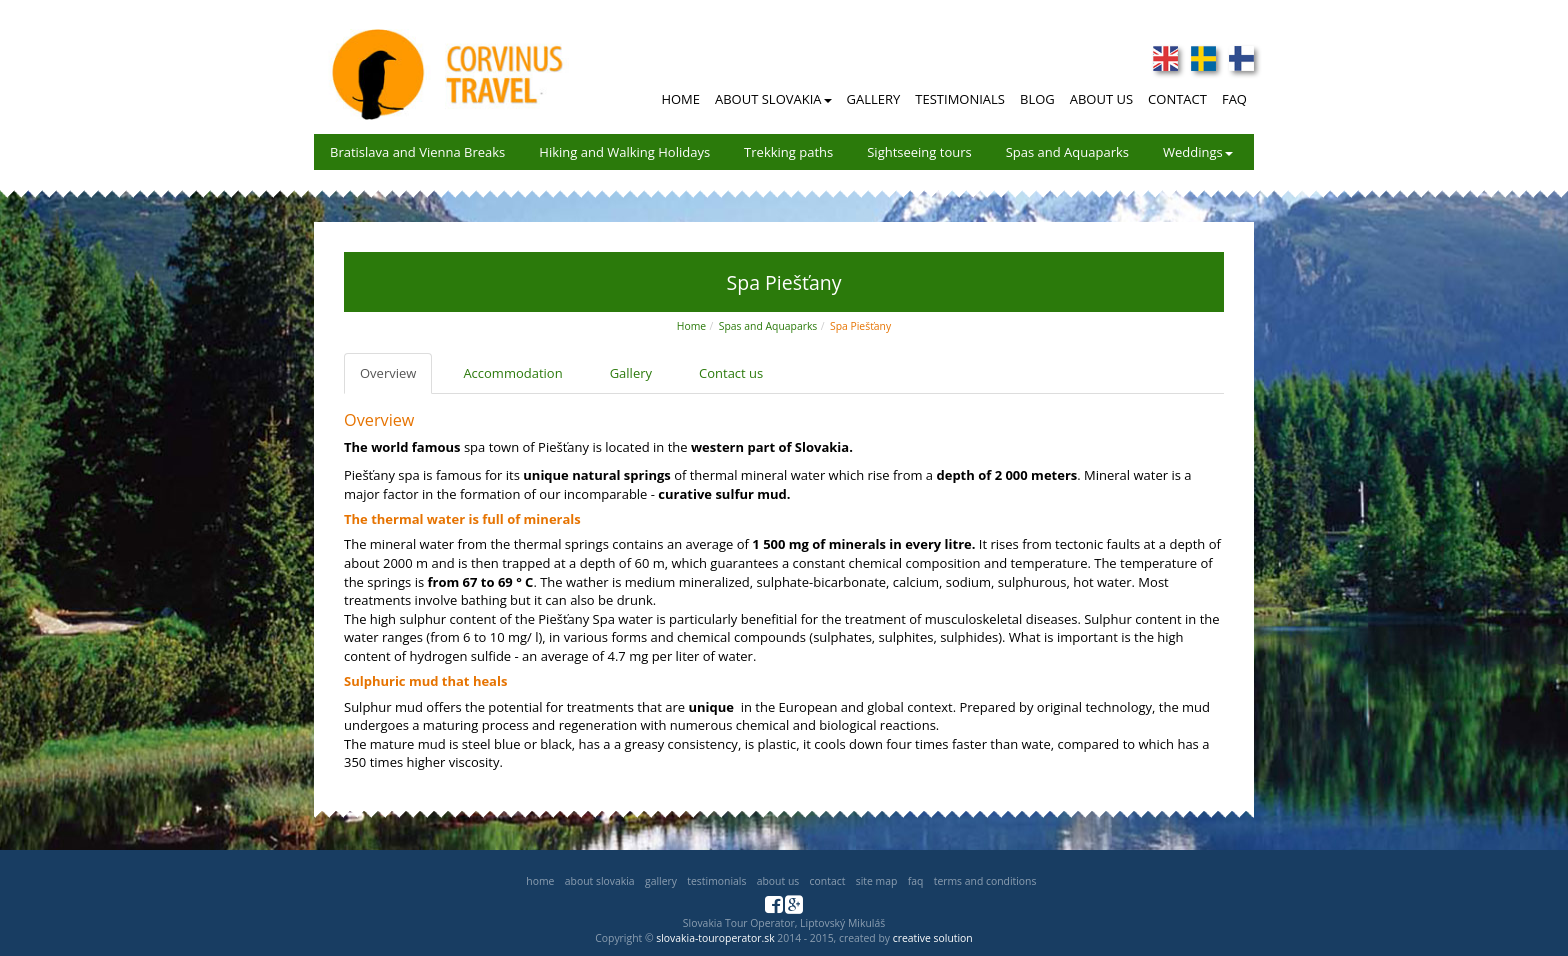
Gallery (874, 99)
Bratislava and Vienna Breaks (417, 152)
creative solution (933, 938)
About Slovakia (773, 99)
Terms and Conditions (985, 881)
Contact (1177, 99)
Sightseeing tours (919, 152)
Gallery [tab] (631, 373)
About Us (1101, 99)
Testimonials (960, 99)
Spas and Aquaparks (1067, 152)
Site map (877, 881)
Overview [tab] (388, 373)
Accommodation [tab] (512, 373)
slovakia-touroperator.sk (715, 938)
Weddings (1198, 152)
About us (778, 881)
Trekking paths (788, 152)
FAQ (1234, 99)
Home (680, 99)
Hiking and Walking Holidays (624, 152)
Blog (1037, 99)
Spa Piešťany (860, 326)
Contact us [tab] (731, 373)
